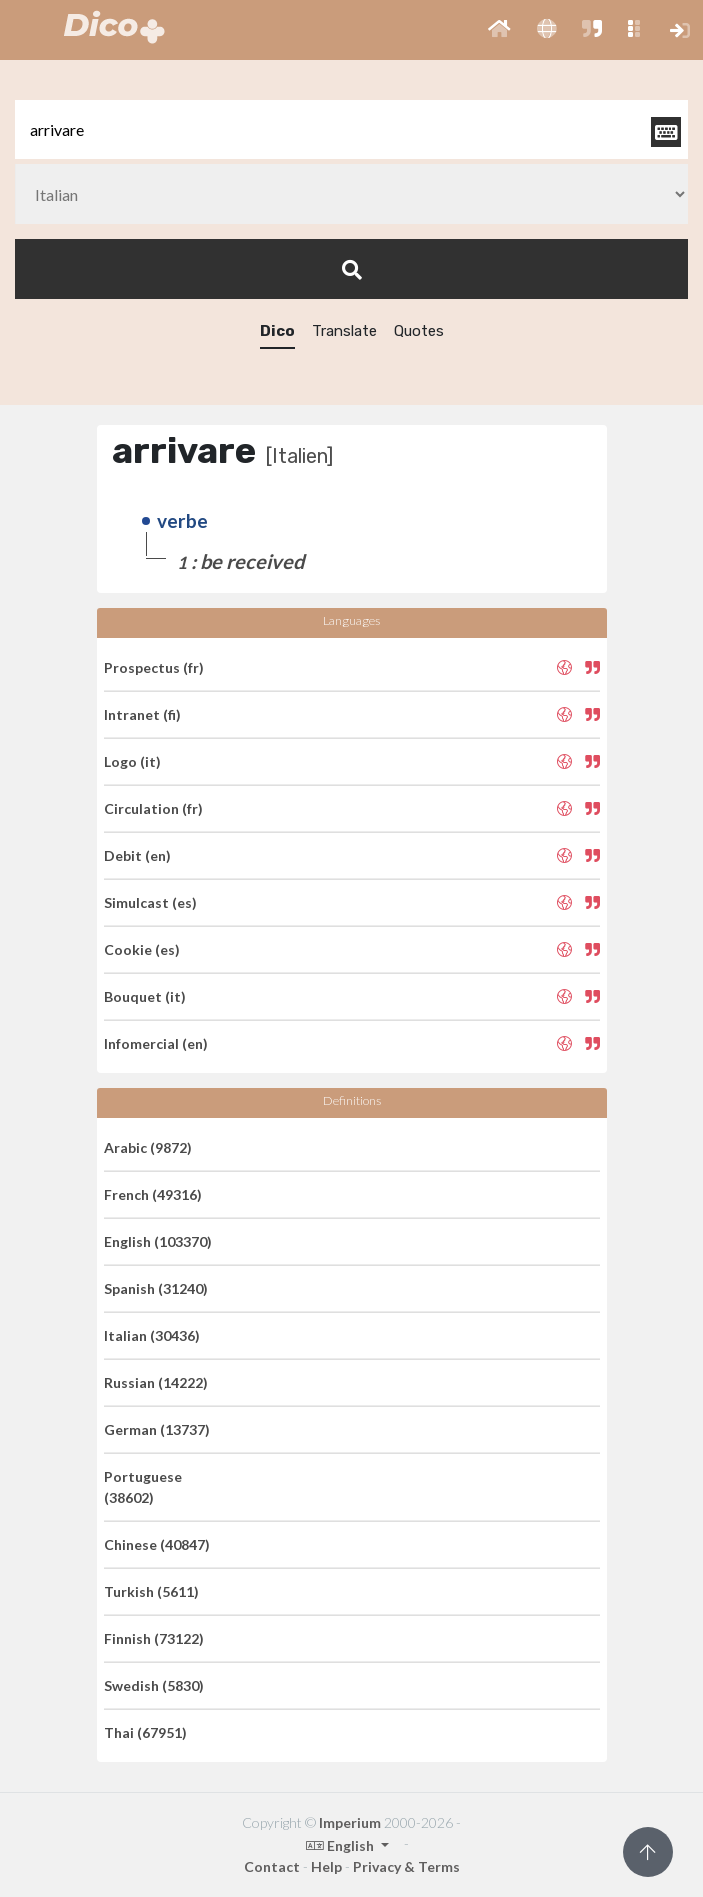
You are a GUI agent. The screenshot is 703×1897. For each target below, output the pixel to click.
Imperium (350, 1822)
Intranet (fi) (142, 714)
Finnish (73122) (154, 1638)
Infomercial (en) (156, 1043)
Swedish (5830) (154, 1685)
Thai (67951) (145, 1732)
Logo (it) (132, 761)
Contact (272, 1866)
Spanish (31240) (156, 1288)
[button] (499, 30)
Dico (277, 331)
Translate (344, 331)
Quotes (419, 331)
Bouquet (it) (145, 996)
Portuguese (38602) (143, 1487)
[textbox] (351, 129)
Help (326, 1866)
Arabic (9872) (148, 1147)
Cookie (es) (142, 949)
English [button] (341, 1845)
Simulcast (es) (150, 902)
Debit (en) (137, 855)
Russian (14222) (156, 1382)
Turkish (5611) (151, 1591)
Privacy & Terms (406, 1866)
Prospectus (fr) (154, 667)
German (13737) (157, 1429)
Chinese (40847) (157, 1544)
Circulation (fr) (153, 808)
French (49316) (153, 1194)
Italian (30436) (152, 1335)
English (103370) (158, 1241)
